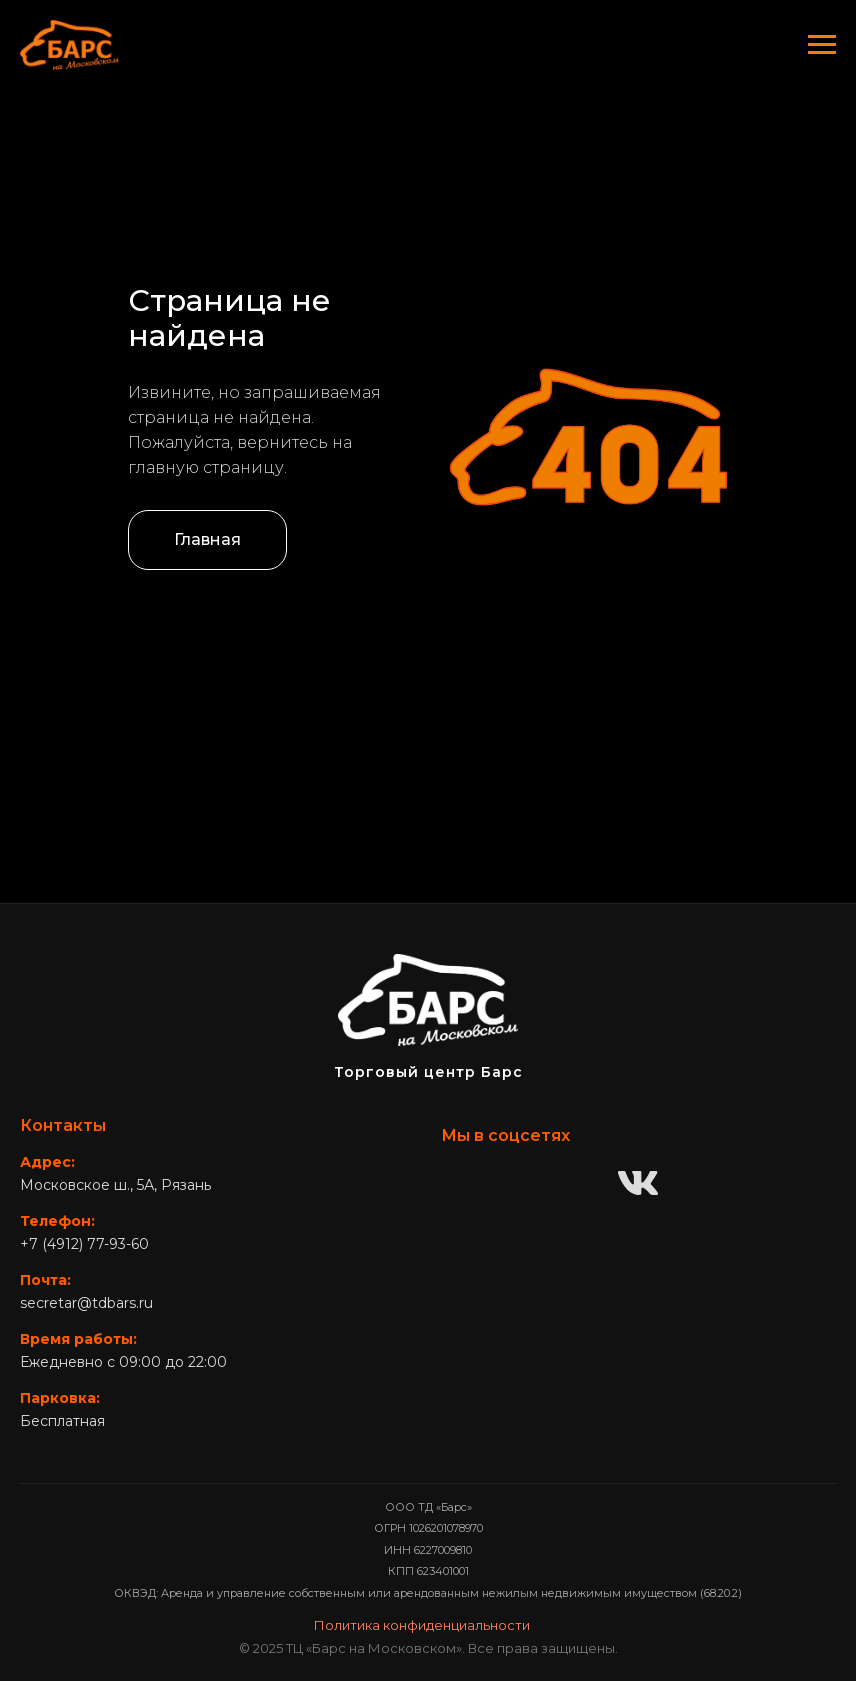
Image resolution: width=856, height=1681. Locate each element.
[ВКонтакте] (638, 1185)
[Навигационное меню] (822, 45)
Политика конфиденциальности (422, 1625)
